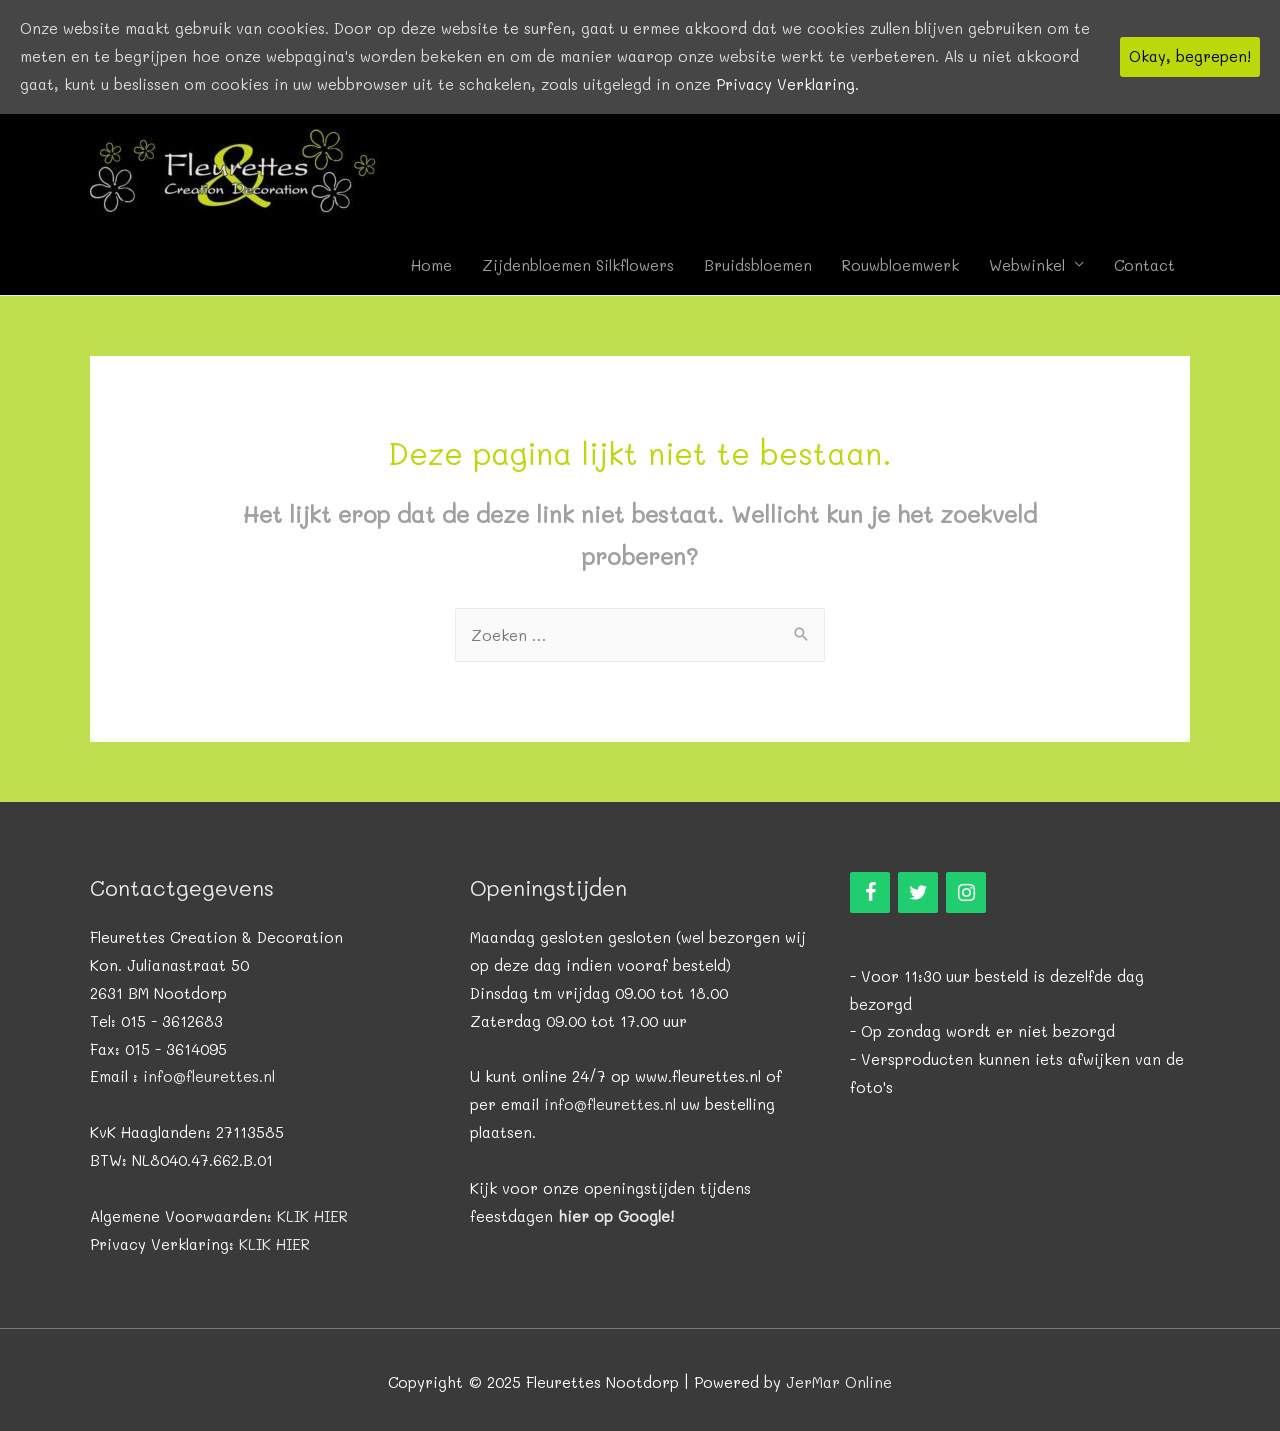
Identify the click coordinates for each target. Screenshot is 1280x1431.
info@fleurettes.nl (209, 1076)
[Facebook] (870, 892)
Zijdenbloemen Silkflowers (578, 265)
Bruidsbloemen (758, 265)
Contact (1144, 265)
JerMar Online (839, 1382)
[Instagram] (966, 892)
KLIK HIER (312, 1216)
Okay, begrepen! (1190, 56)
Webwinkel (1027, 265)
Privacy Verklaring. (787, 84)
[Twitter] (918, 892)
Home (431, 265)
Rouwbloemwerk (900, 265)
